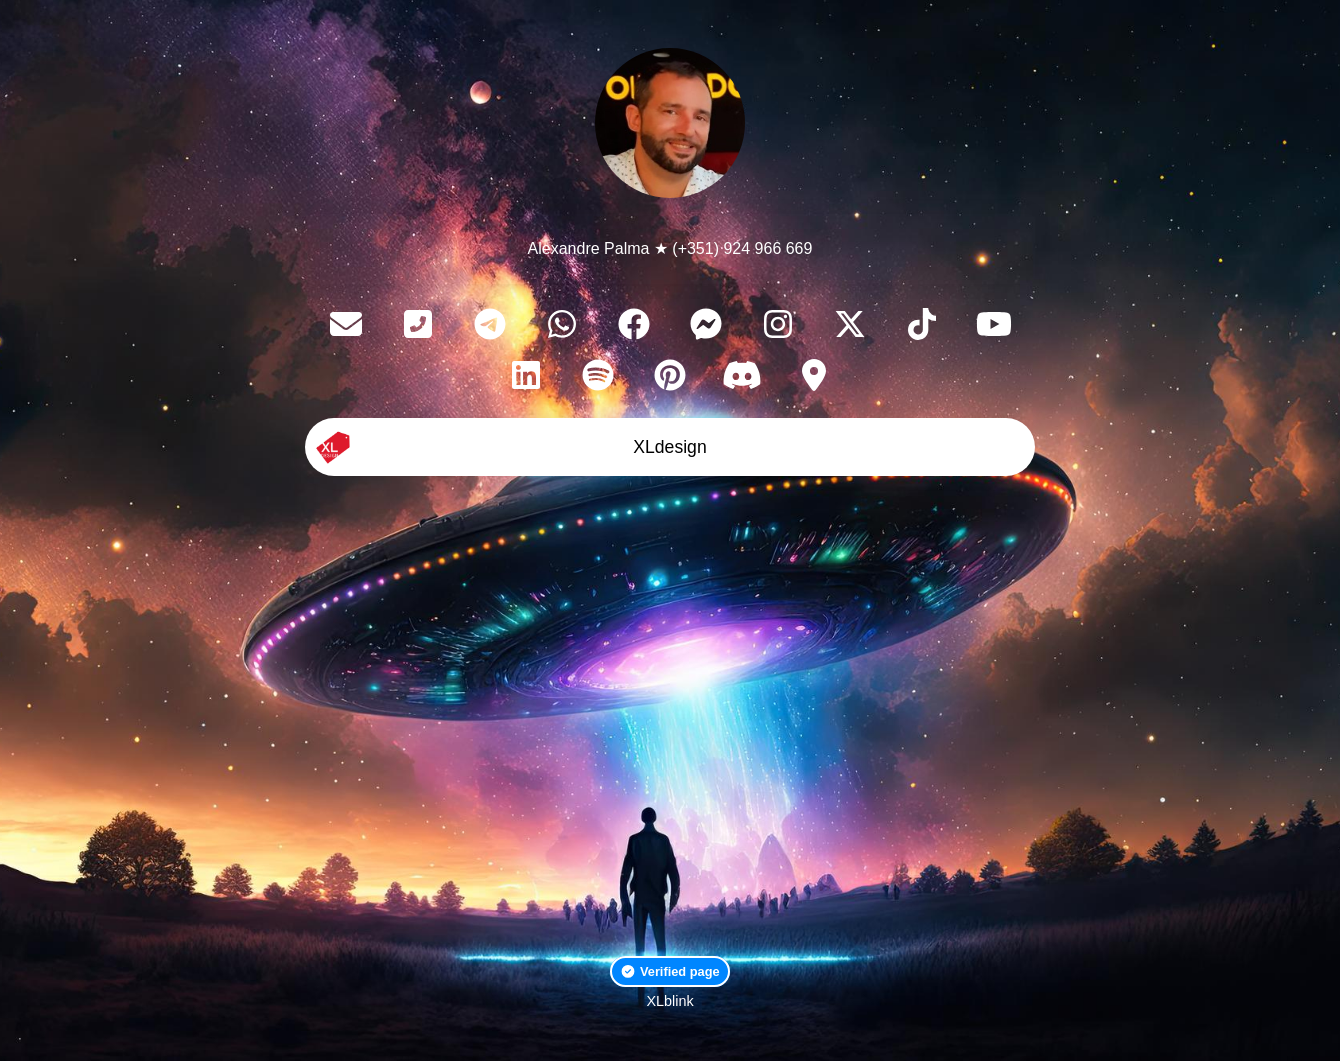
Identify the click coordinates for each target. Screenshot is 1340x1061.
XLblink (669, 1001)
